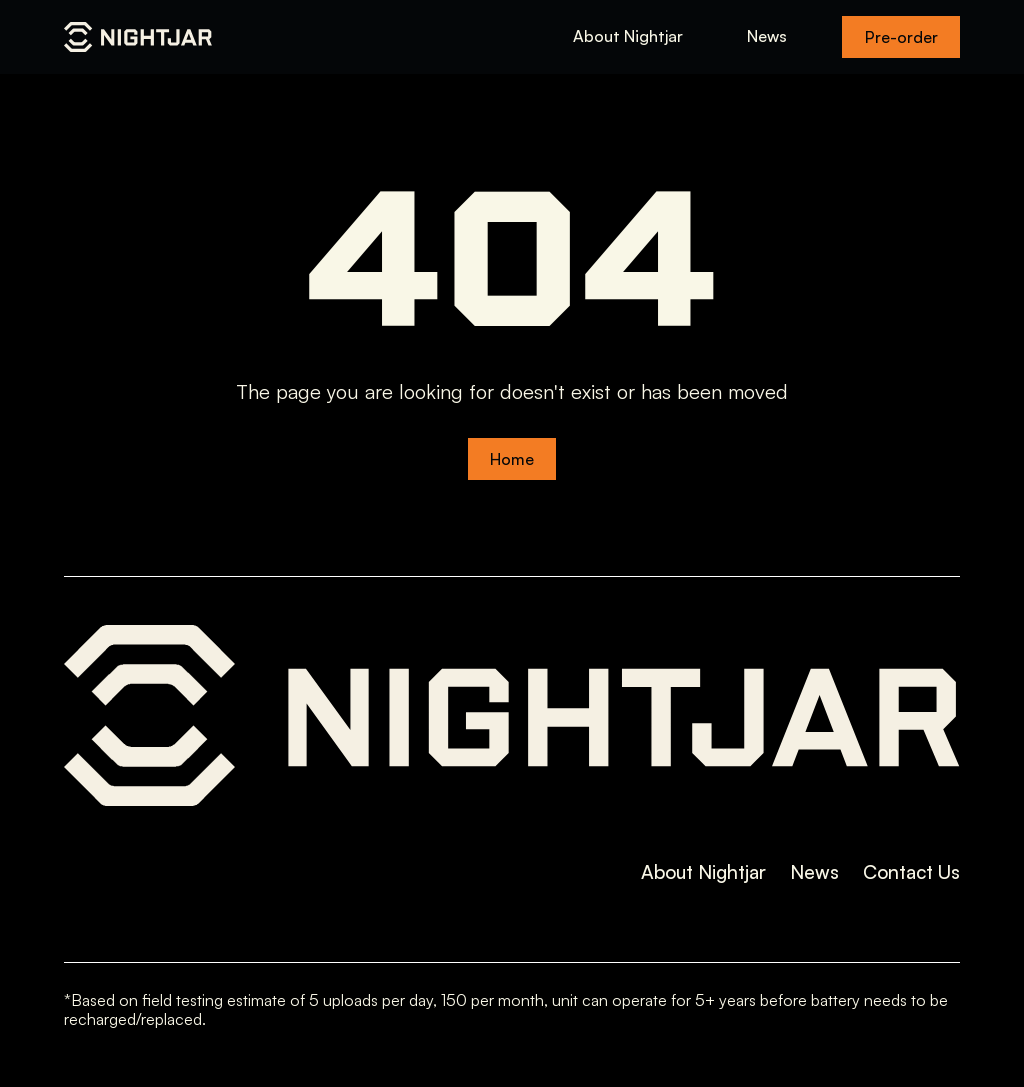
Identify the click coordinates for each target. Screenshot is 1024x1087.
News (767, 37)
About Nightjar (628, 37)
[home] (138, 37)
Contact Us (911, 872)
